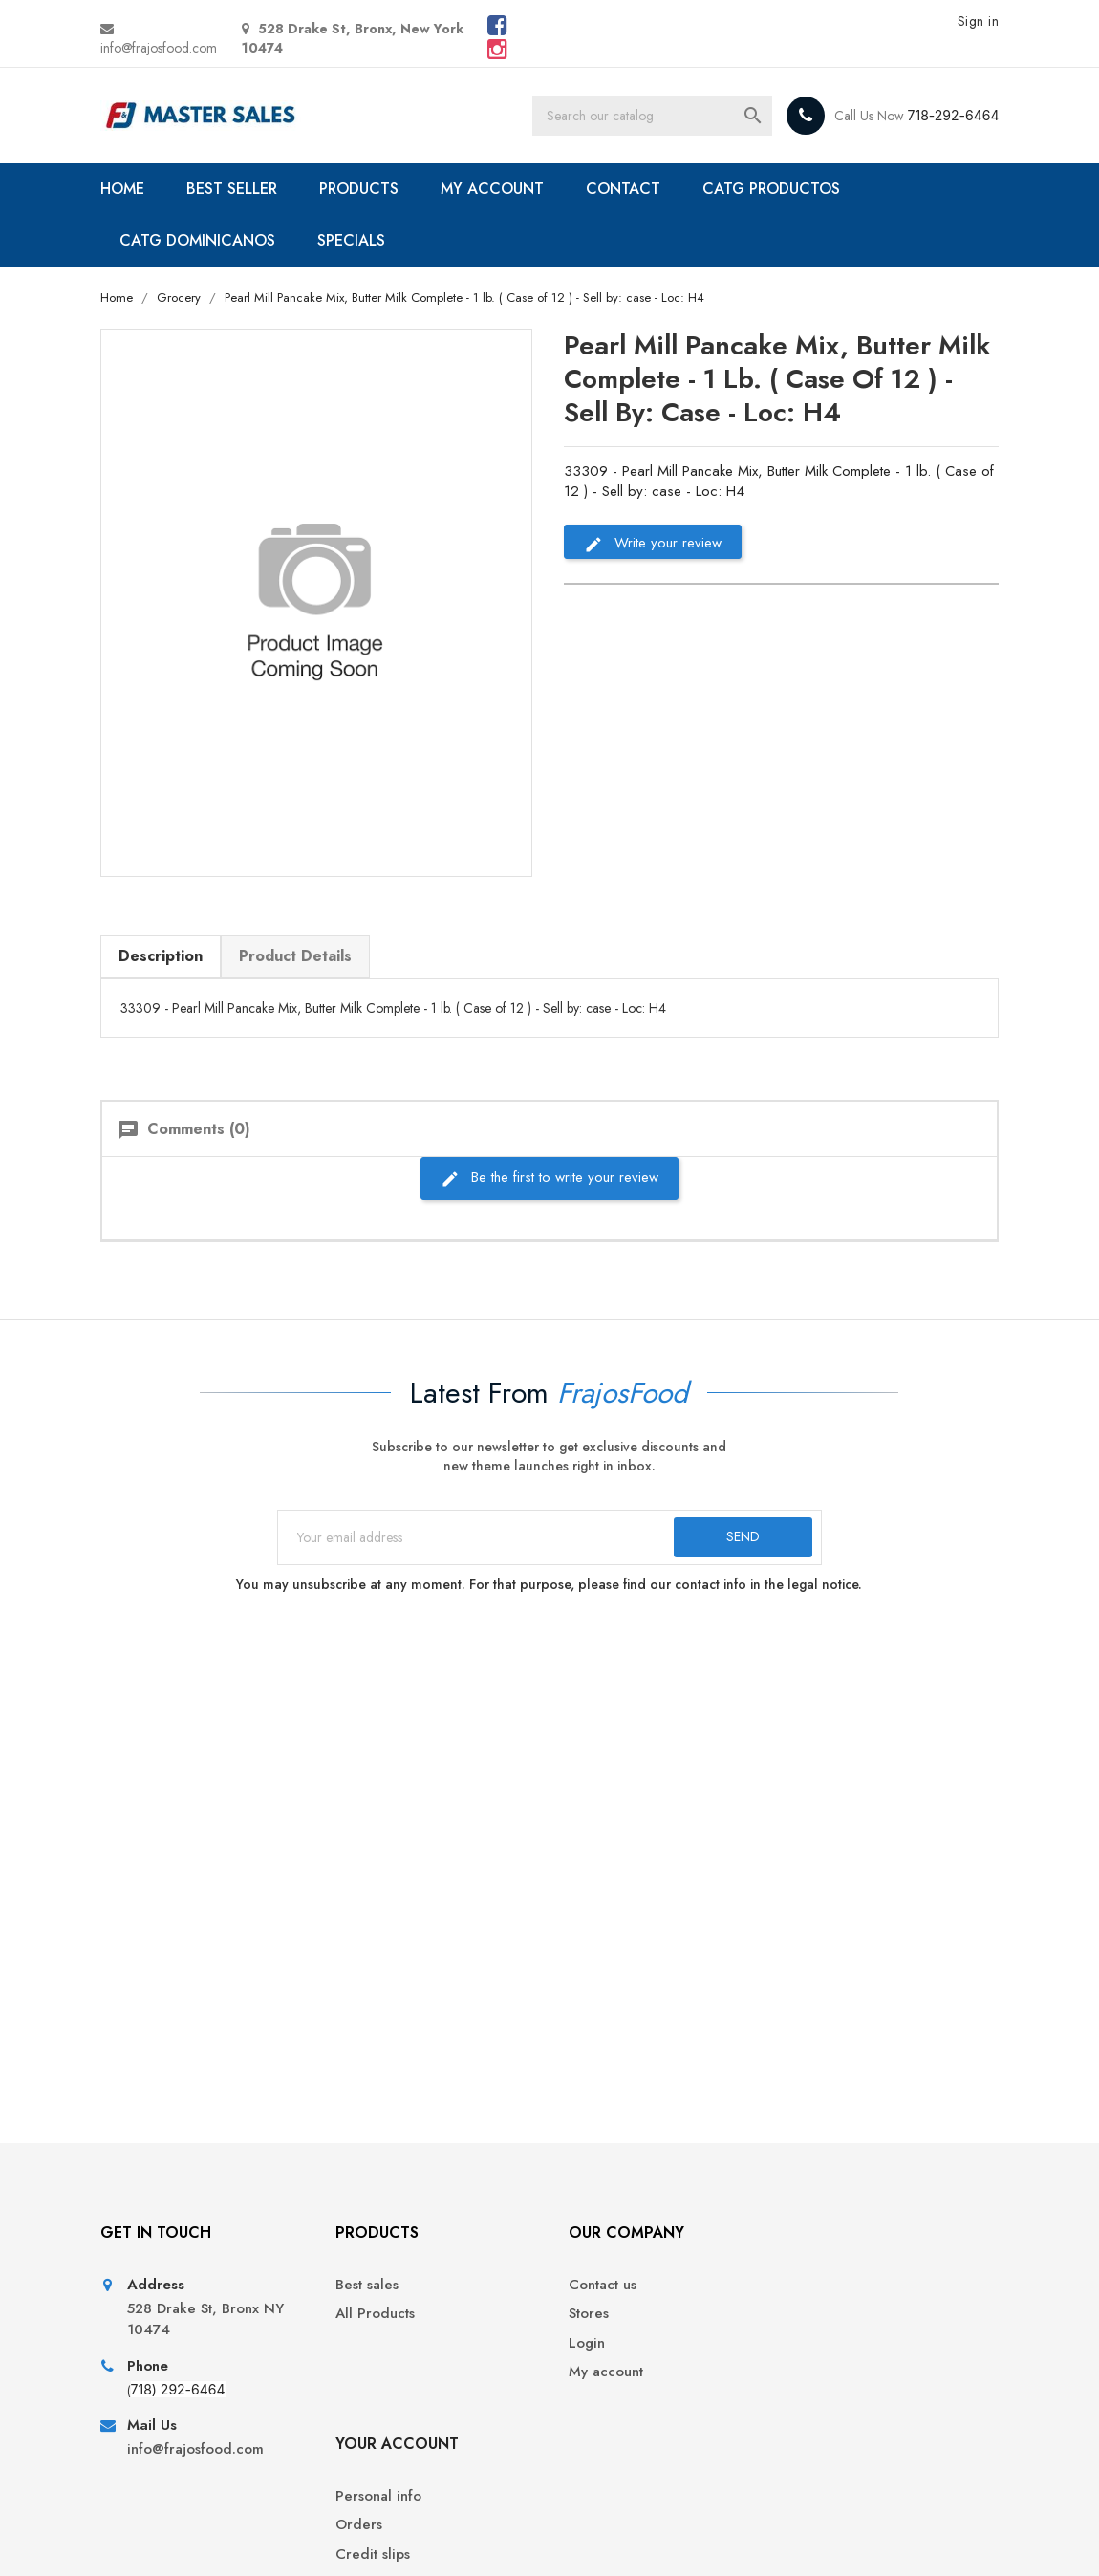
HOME (122, 189)
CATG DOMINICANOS (197, 240)
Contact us (598, 2286)
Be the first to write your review (549, 1178)
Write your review (653, 543)
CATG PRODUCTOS (771, 189)
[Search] (651, 116)
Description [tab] (161, 956)
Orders (819, 2315)
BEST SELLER (231, 189)
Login (582, 2344)
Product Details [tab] (295, 956)
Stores (584, 2315)
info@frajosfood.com (158, 47)
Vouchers (826, 2402)
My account (601, 2373)
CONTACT (623, 189)
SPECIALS (351, 240)
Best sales (364, 2286)
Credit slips (833, 2344)
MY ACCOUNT (492, 189)
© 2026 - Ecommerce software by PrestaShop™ (246, 2537)
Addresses (830, 2373)
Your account (857, 2233)
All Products (372, 2315)
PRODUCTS (359, 189)
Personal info (839, 2286)
